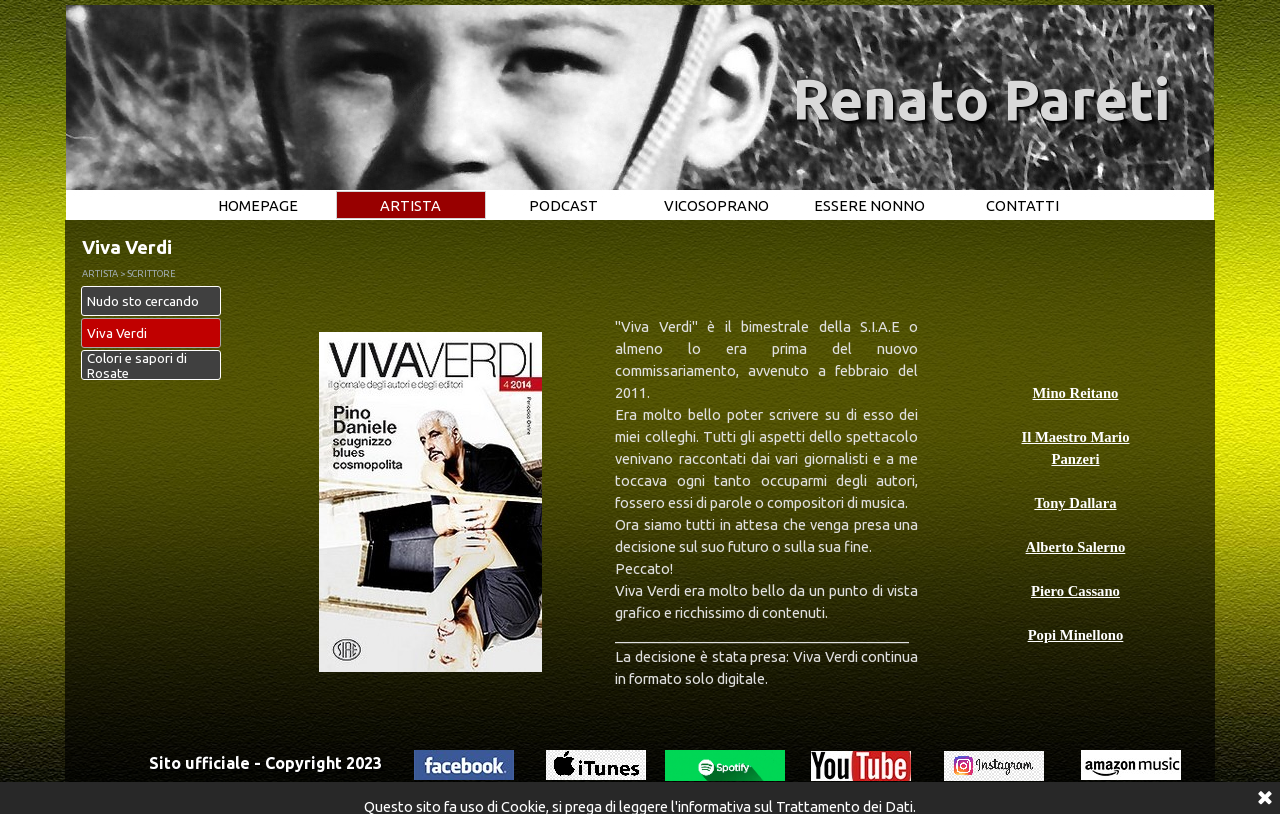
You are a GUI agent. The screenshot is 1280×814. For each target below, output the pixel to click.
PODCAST (563, 205)
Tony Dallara (1075, 503)
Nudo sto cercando (143, 301)
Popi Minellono (1076, 635)
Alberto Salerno (1076, 547)
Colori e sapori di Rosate (137, 366)
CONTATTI (1022, 205)
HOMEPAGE (258, 205)
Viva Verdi (117, 333)
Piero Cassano (1075, 591)
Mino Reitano (1076, 393)
